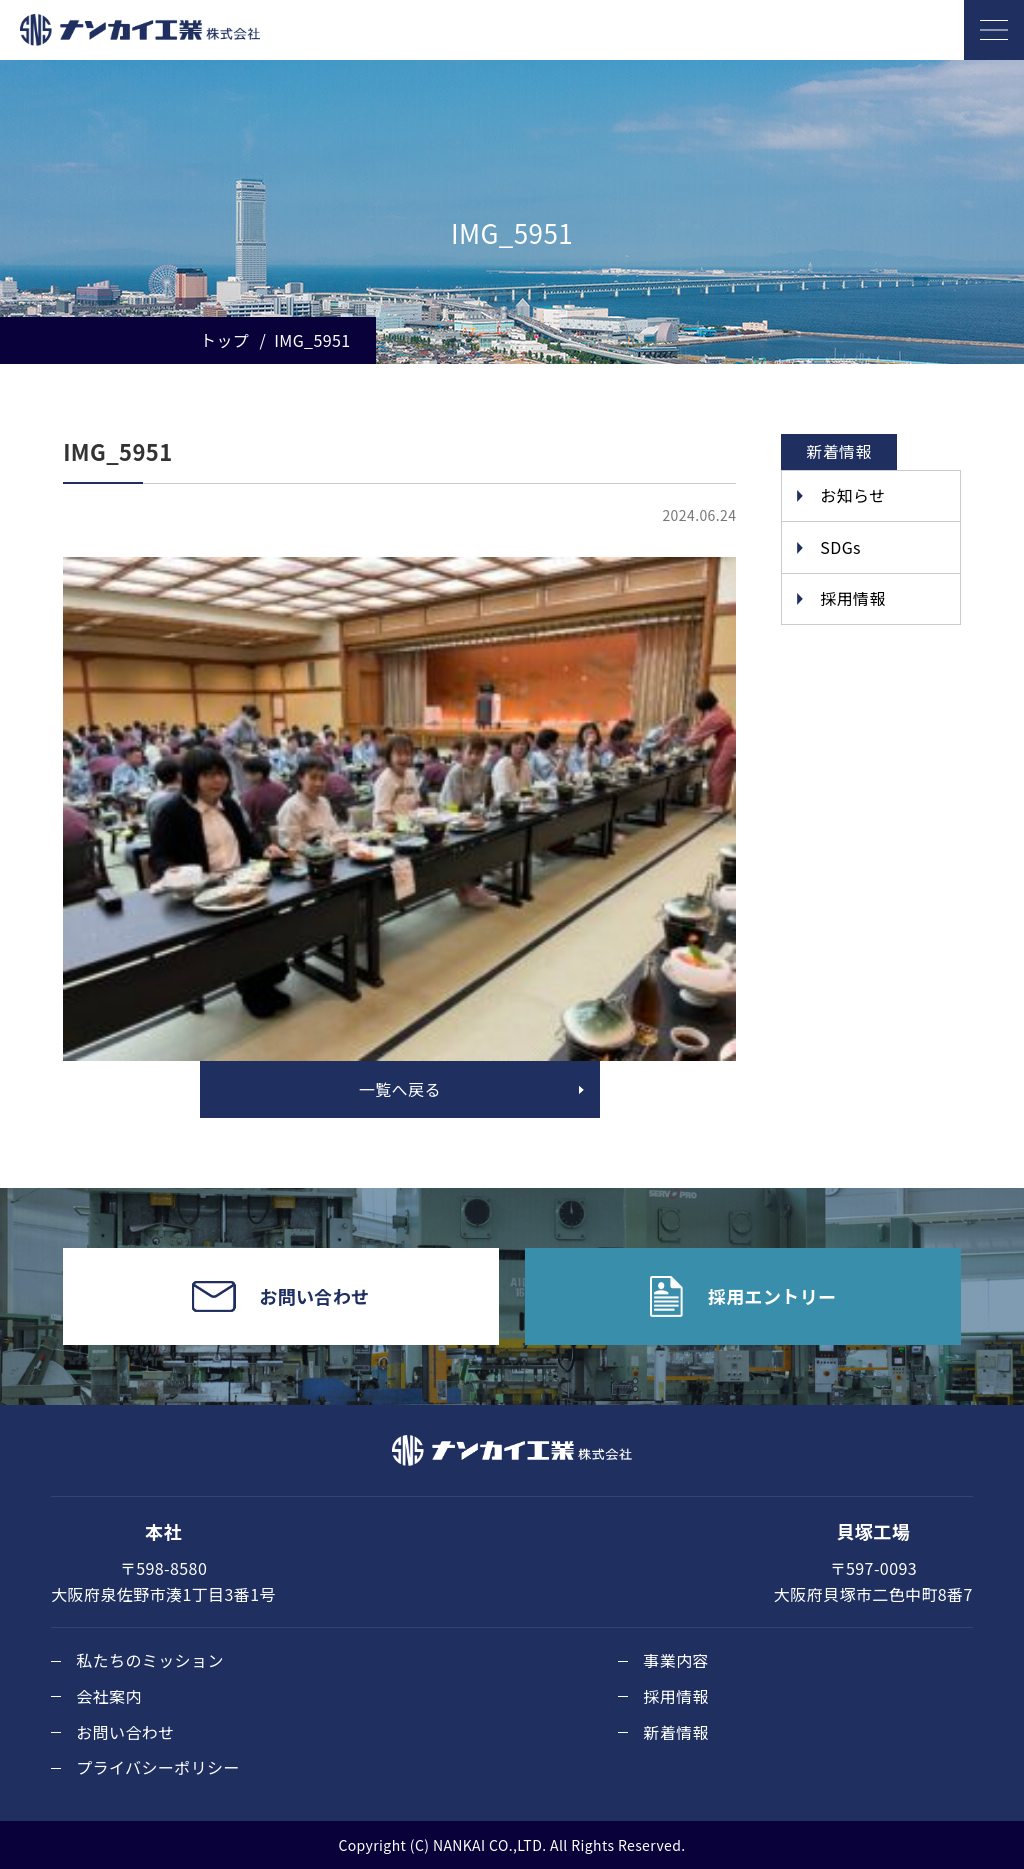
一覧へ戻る (400, 1089)
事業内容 (676, 1660)
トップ (224, 340)
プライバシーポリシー (158, 1767)
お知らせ (852, 495)
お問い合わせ (125, 1732)
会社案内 (109, 1696)
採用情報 (853, 598)
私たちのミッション (150, 1660)
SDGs (840, 547)
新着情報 (676, 1732)
